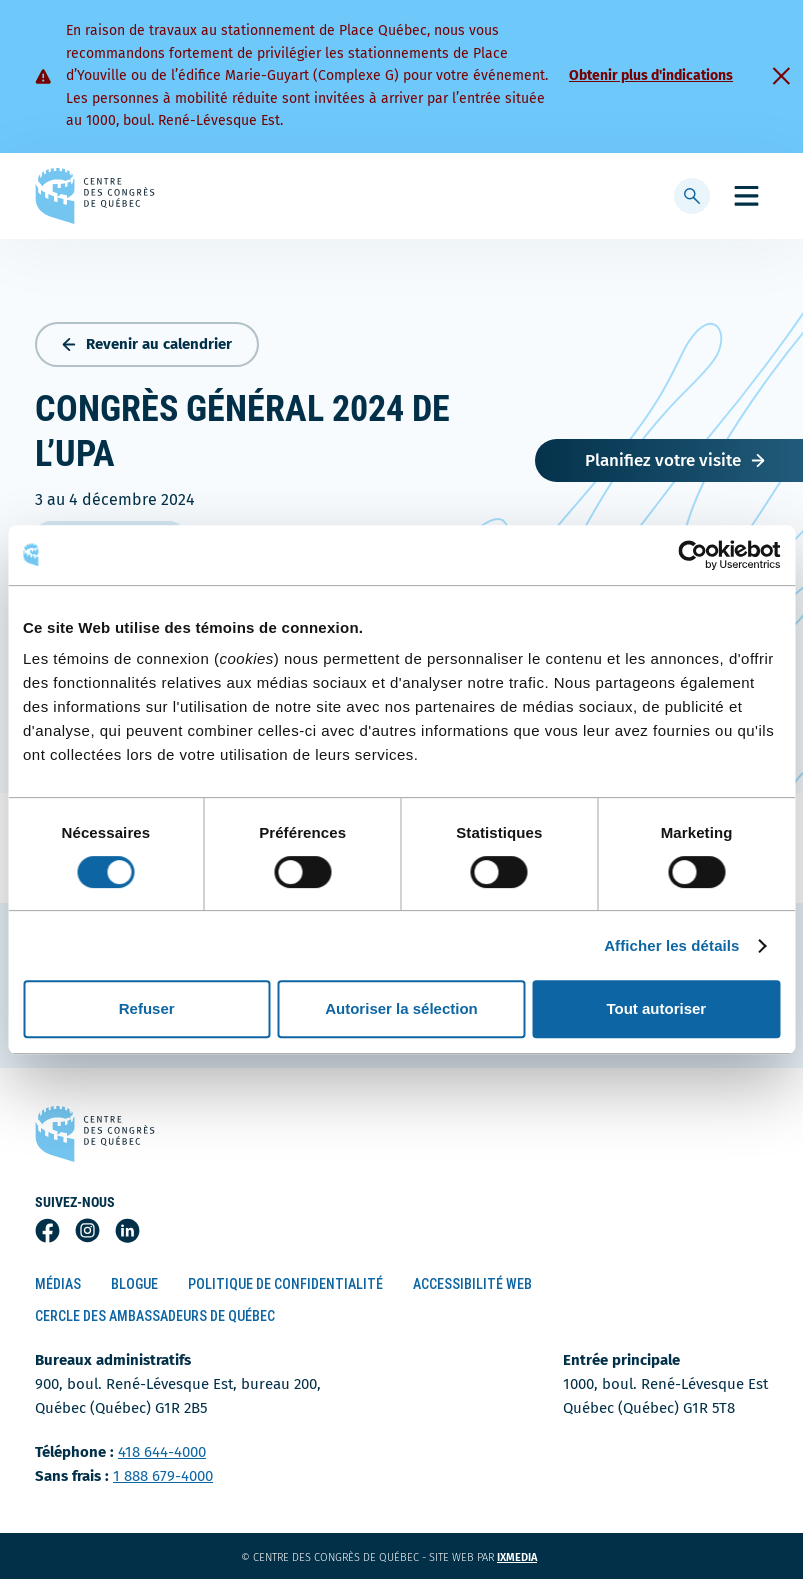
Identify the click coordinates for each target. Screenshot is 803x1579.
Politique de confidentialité (285, 1284)
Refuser (147, 1008)
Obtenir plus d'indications (651, 75)
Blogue (134, 1284)
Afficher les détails (671, 945)
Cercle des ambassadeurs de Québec (155, 1316)
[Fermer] (781, 76)
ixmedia (529, 1557)
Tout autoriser (656, 1008)
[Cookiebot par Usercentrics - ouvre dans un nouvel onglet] (692, 555)
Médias (58, 1284)
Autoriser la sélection (401, 1008)
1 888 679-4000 (163, 1476)
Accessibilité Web (472, 1284)
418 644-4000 (162, 1452)
